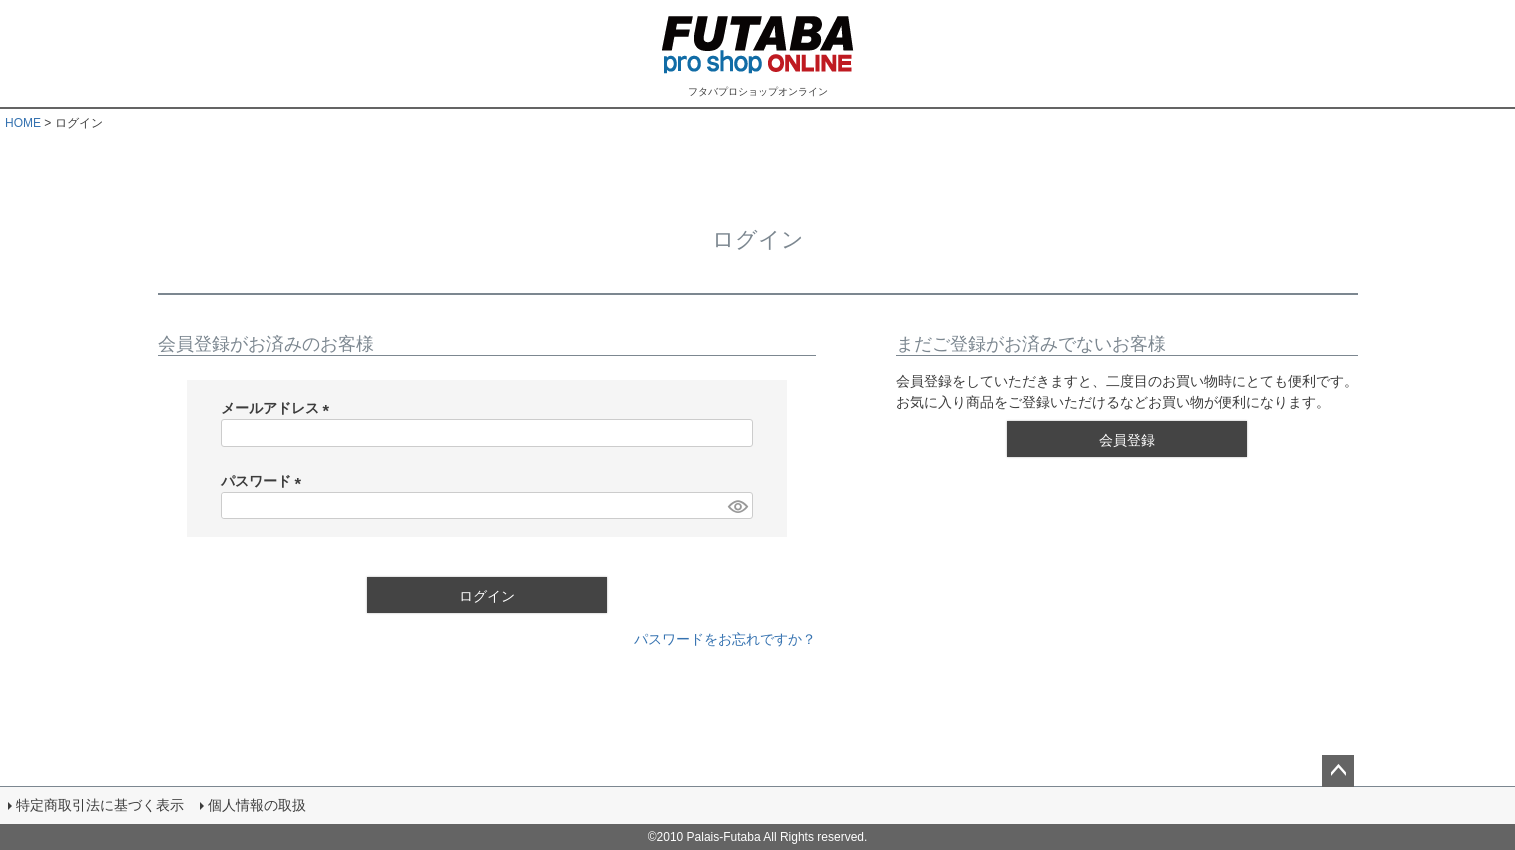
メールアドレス (279, 408)
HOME (23, 123)
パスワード (265, 481)
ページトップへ (1338, 771)
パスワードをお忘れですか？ (725, 639)
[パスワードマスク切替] (737, 506)
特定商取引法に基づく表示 (100, 805)
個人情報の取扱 (257, 805)
